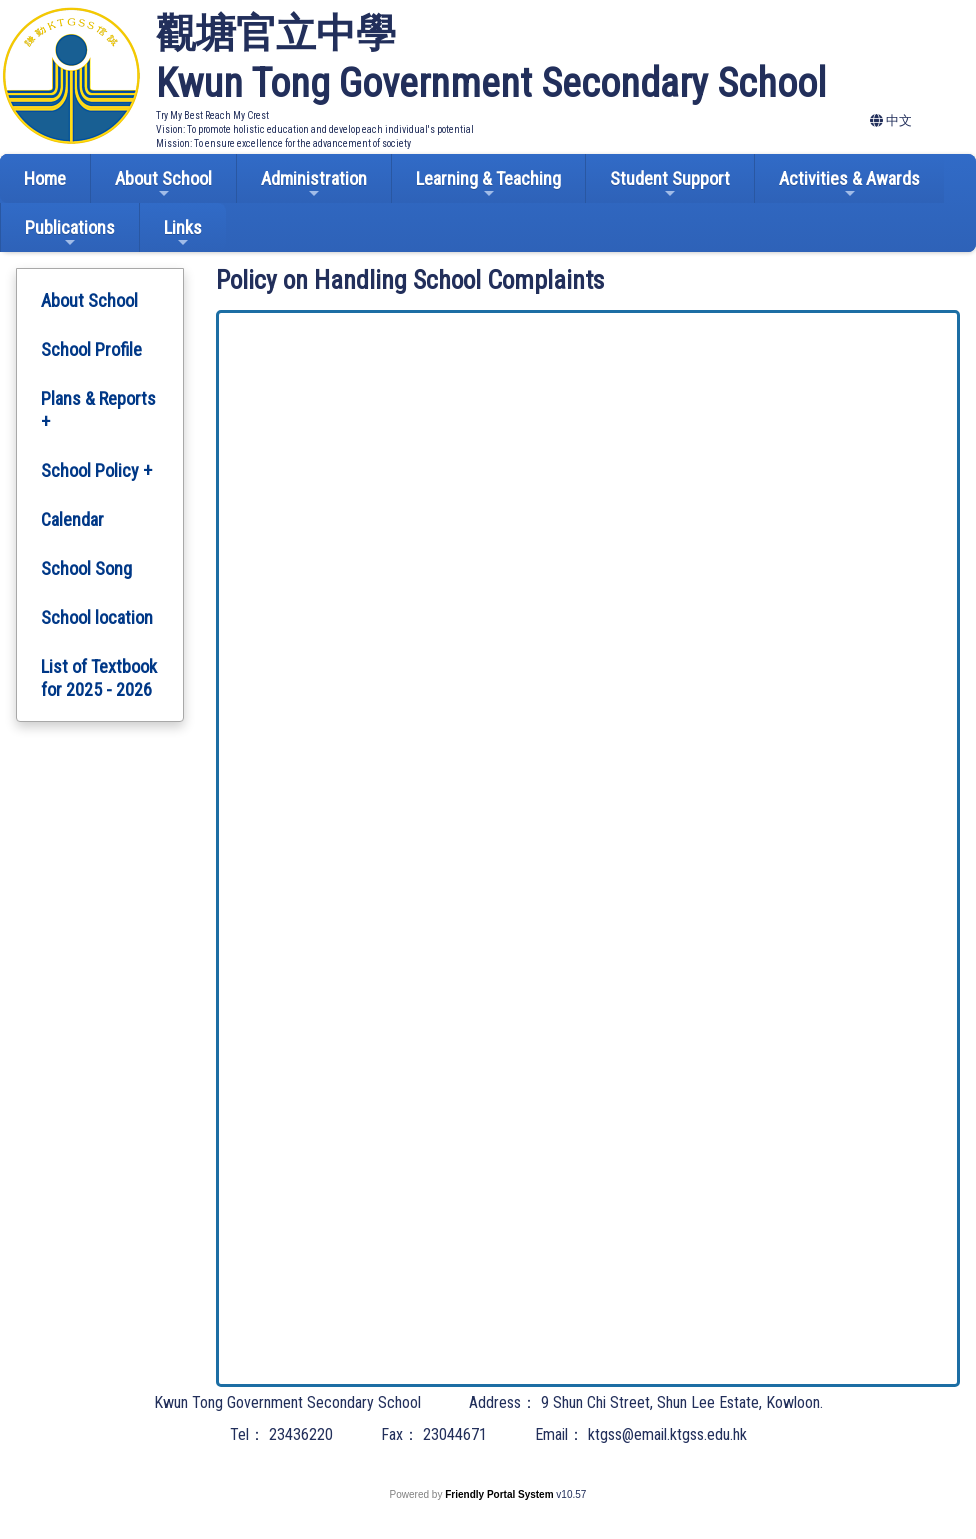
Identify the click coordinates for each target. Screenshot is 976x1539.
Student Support (670, 184)
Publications (70, 233)
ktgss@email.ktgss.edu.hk (667, 1434)
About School (163, 184)
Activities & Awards (849, 184)
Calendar (72, 519)
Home (45, 178)
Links (183, 233)
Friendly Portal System (500, 1494)
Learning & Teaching (488, 184)
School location (97, 617)
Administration (314, 184)
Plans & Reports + (98, 410)
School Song (86, 568)
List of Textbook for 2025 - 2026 (99, 678)
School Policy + (96, 470)
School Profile (91, 349)
